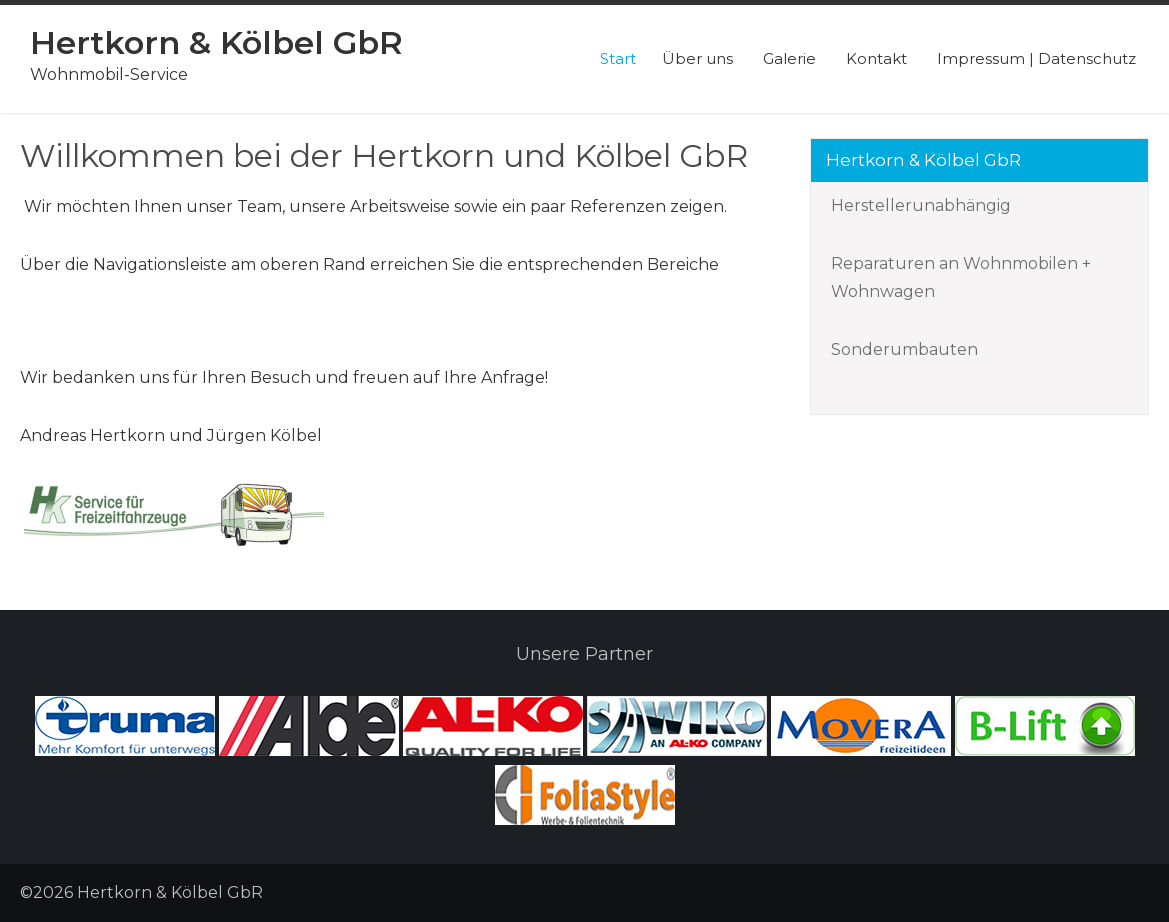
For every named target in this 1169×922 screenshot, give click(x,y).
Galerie (789, 58)
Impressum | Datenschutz (1036, 58)
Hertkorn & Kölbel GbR (216, 42)
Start (618, 58)
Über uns (697, 58)
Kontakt (876, 58)
